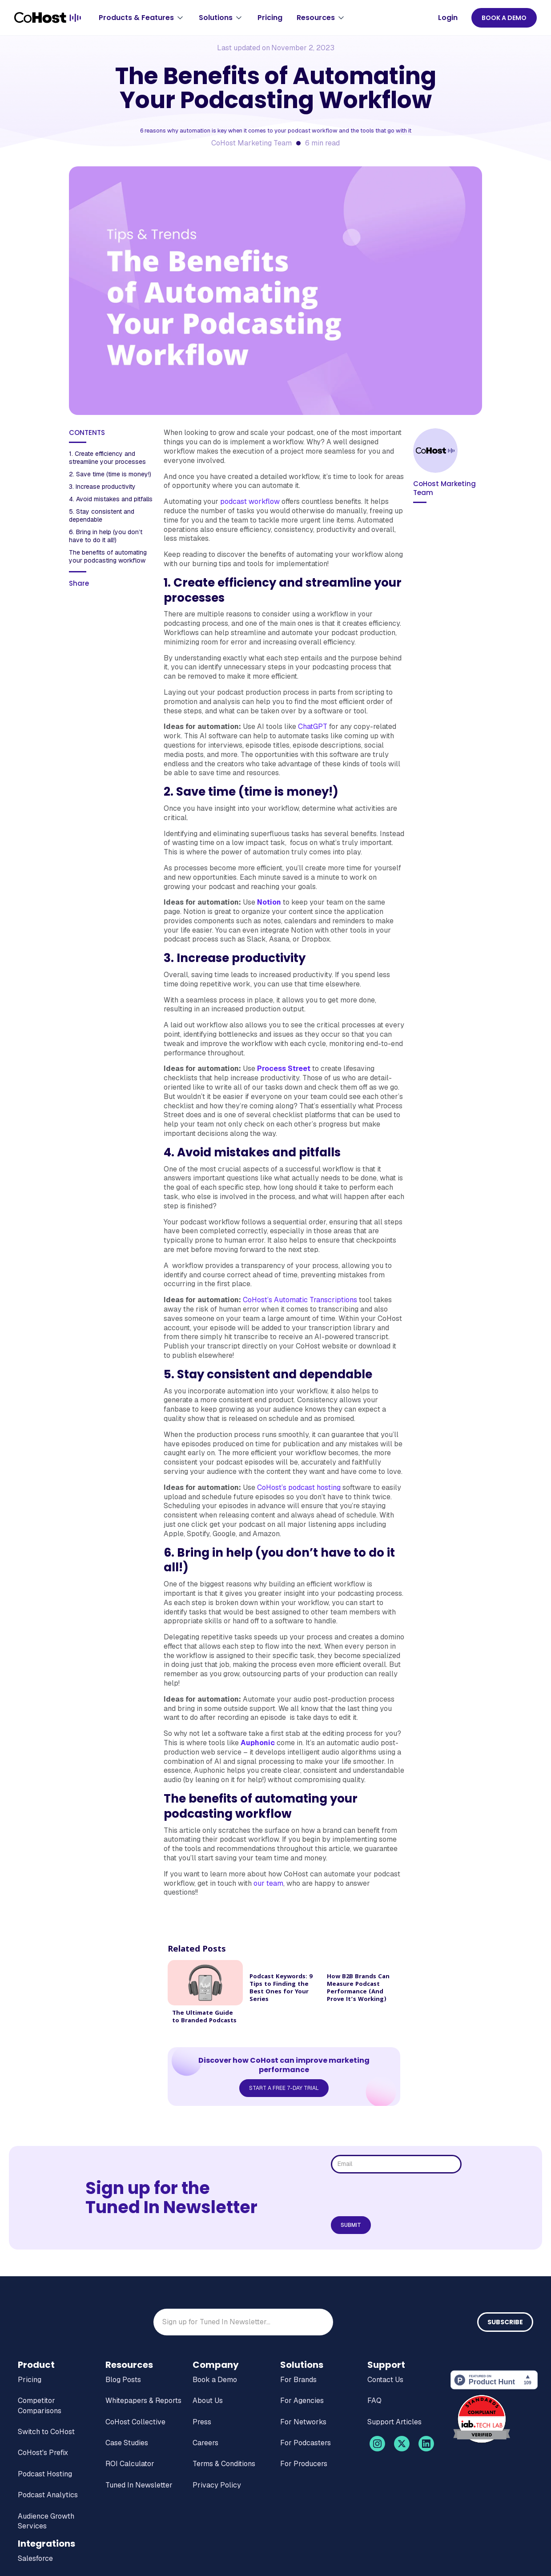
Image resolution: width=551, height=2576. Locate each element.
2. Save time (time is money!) (111, 474)
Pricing (269, 17)
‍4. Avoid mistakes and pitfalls (111, 499)
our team (268, 1883)
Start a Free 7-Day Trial (284, 2088)
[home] (47, 18)
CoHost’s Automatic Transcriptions (300, 1299)
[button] (142, 18)
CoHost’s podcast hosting (299, 1487)
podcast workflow (250, 501)
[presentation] (398, 2195)
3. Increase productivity (103, 487)
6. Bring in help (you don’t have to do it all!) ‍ (105, 536)
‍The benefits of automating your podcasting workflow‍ (108, 556)
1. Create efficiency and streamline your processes (108, 458)
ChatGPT (312, 726)
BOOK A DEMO (504, 17)
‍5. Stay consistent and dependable (101, 515)
